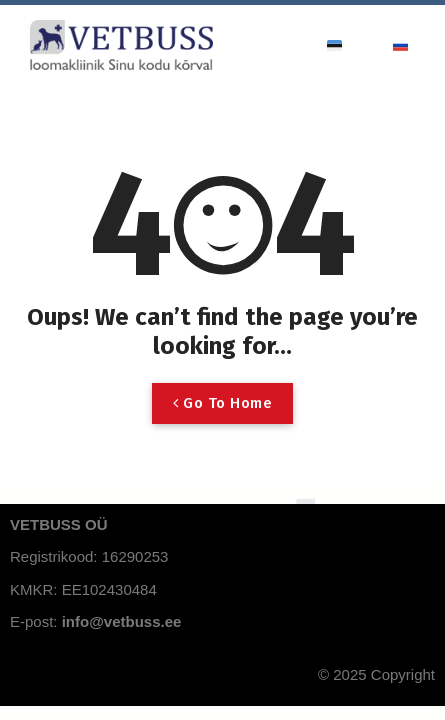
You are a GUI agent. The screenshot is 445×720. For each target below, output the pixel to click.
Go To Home (222, 403)
